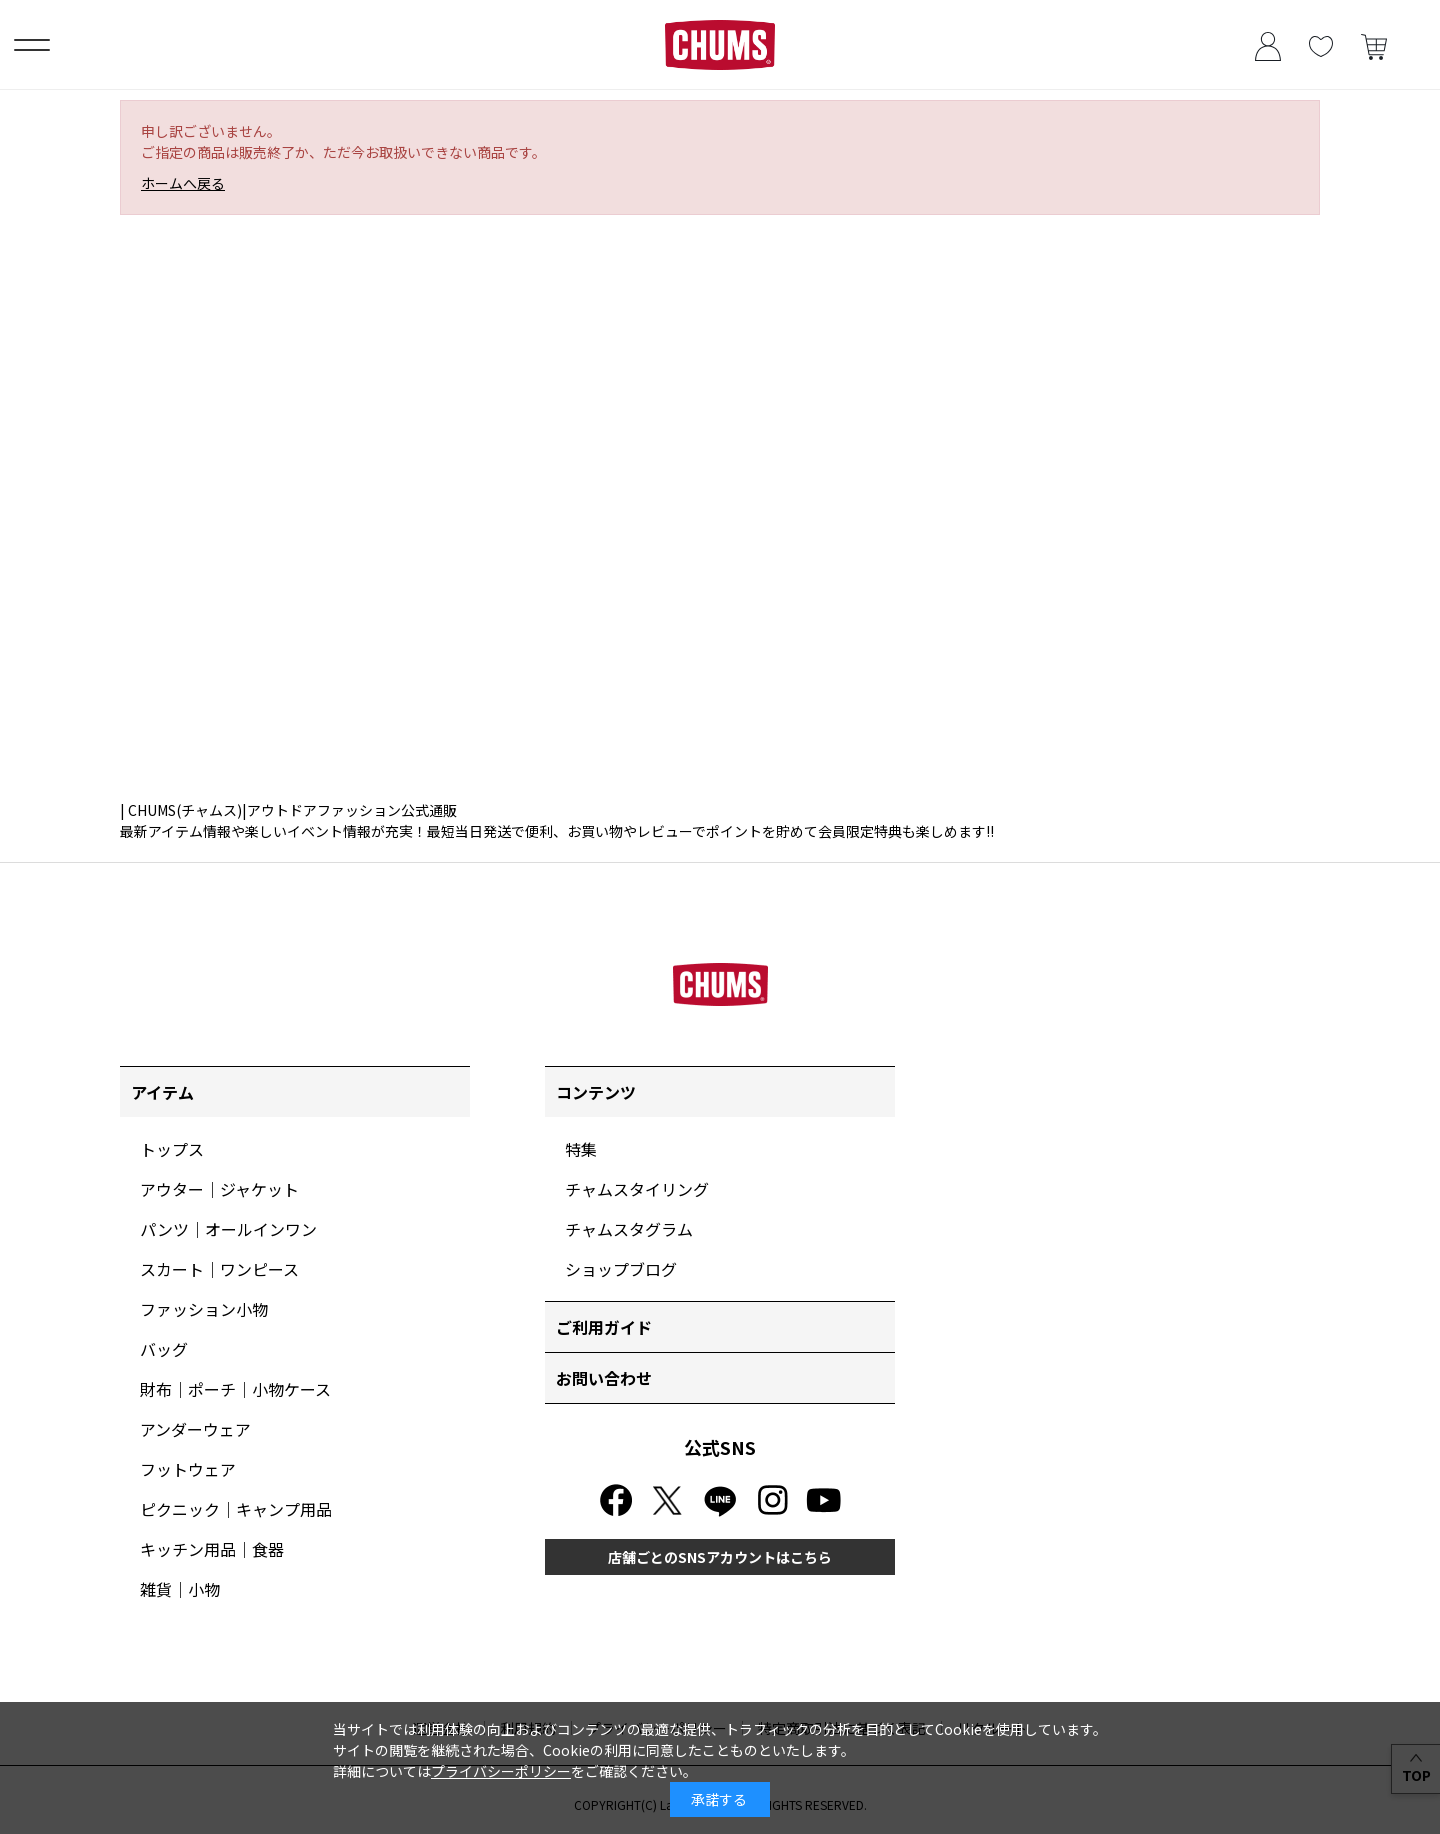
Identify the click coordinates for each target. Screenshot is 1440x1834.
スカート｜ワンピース (219, 1269)
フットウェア (188, 1469)
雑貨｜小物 (180, 1589)
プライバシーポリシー (501, 1771)
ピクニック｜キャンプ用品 (236, 1509)
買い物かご (1373, 44)
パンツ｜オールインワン (228, 1229)
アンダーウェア (195, 1429)
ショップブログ (621, 1269)
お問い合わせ (604, 1378)
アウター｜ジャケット (219, 1189)
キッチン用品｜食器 (212, 1549)
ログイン (1267, 44)
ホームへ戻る (183, 183)
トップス (172, 1149)
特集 (581, 1149)
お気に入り (1320, 44)
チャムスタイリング (637, 1189)
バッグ (164, 1349)
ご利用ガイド (604, 1327)
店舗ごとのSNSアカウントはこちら (720, 1557)
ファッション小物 (204, 1309)
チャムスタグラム (629, 1229)
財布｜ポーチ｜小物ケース (235, 1389)
